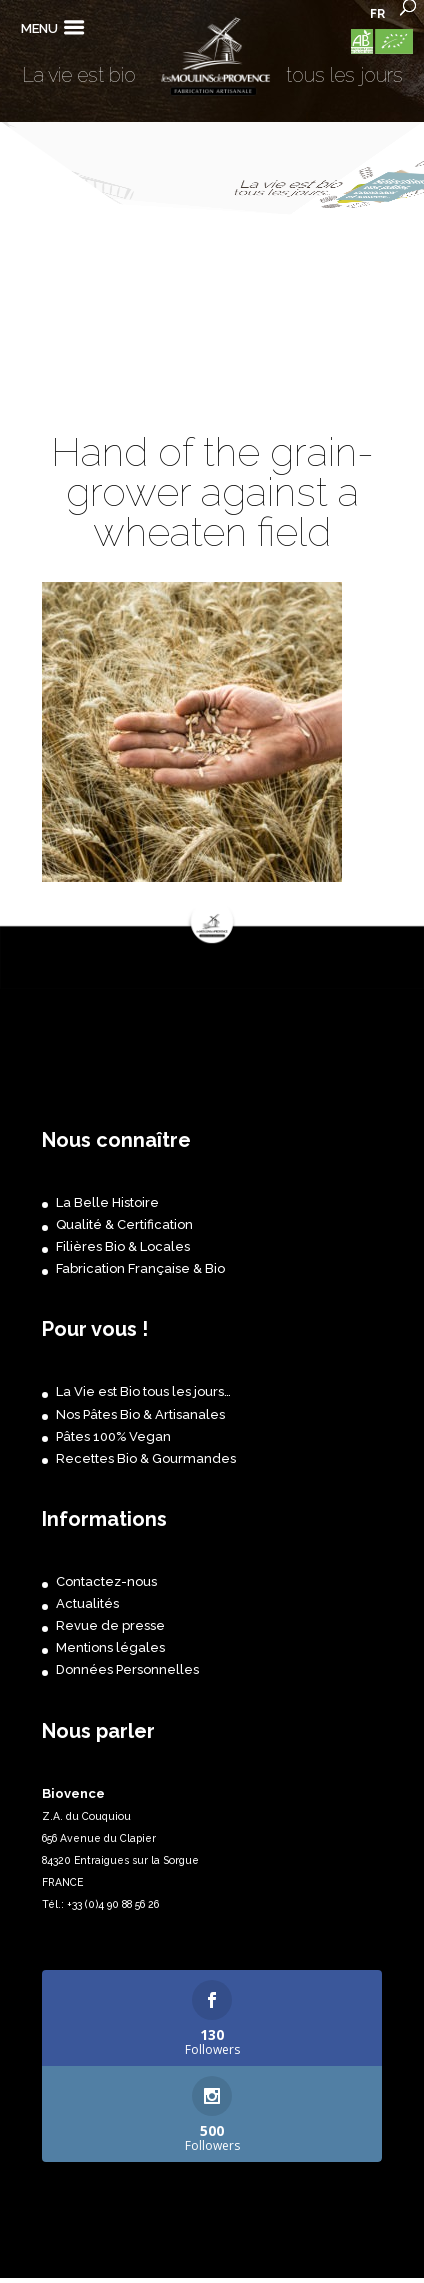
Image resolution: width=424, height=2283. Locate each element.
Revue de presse (110, 1625)
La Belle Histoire (107, 1202)
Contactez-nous (106, 1581)
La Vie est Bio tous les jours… (143, 1391)
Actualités (87, 1603)
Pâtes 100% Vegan (113, 1436)
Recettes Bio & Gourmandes (146, 1458)
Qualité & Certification (124, 1224)
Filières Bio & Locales (123, 1246)
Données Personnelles (127, 1669)
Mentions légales (110, 1647)
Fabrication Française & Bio (140, 1268)
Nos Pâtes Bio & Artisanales (140, 1414)
